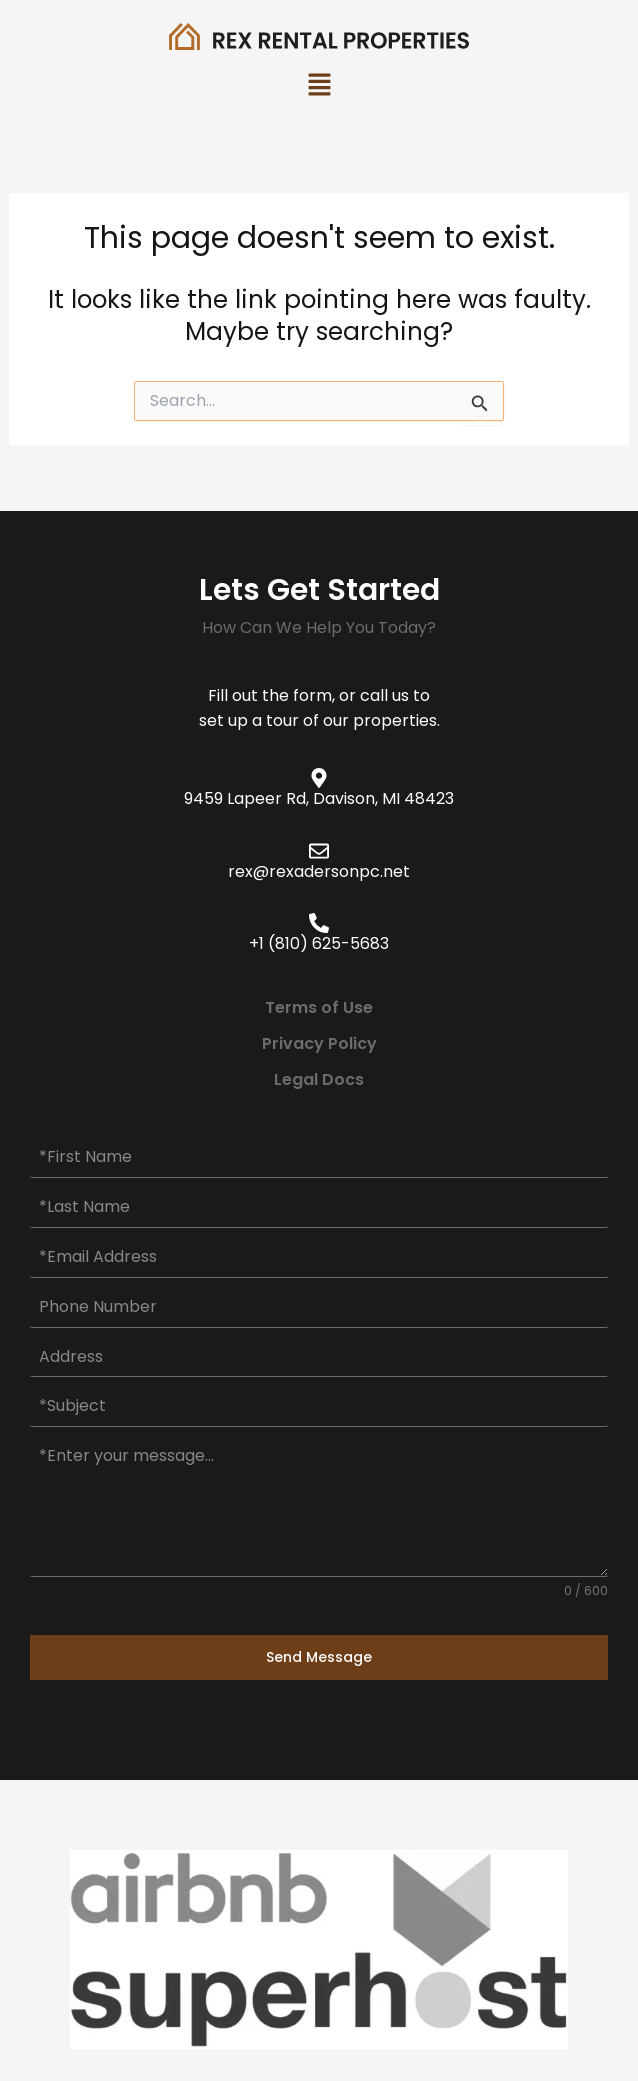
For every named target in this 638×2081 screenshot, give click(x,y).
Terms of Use (319, 1007)
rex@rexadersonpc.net (319, 871)
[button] (319, 87)
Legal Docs (319, 1079)
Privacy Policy (319, 1043)
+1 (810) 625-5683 (319, 943)
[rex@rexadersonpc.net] (319, 851)
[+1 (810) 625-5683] (319, 923)
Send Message (319, 1657)
